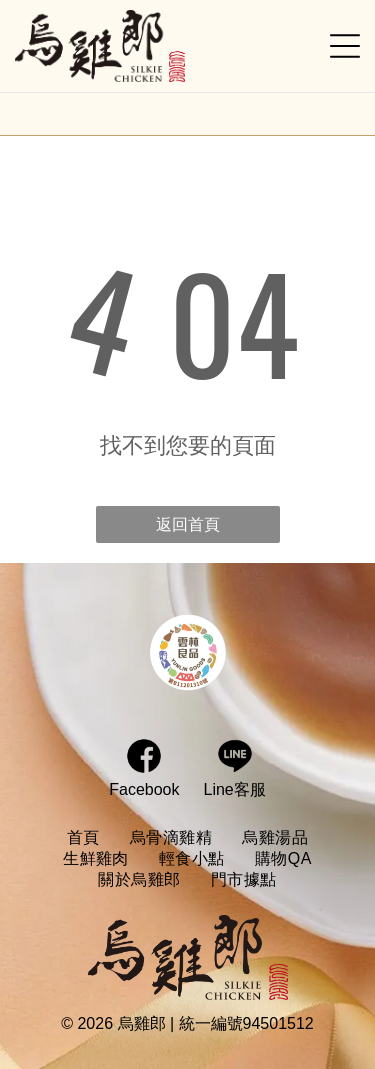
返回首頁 (188, 524)
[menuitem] (83, 838)
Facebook (144, 789)
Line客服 (235, 789)
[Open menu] (345, 46)
